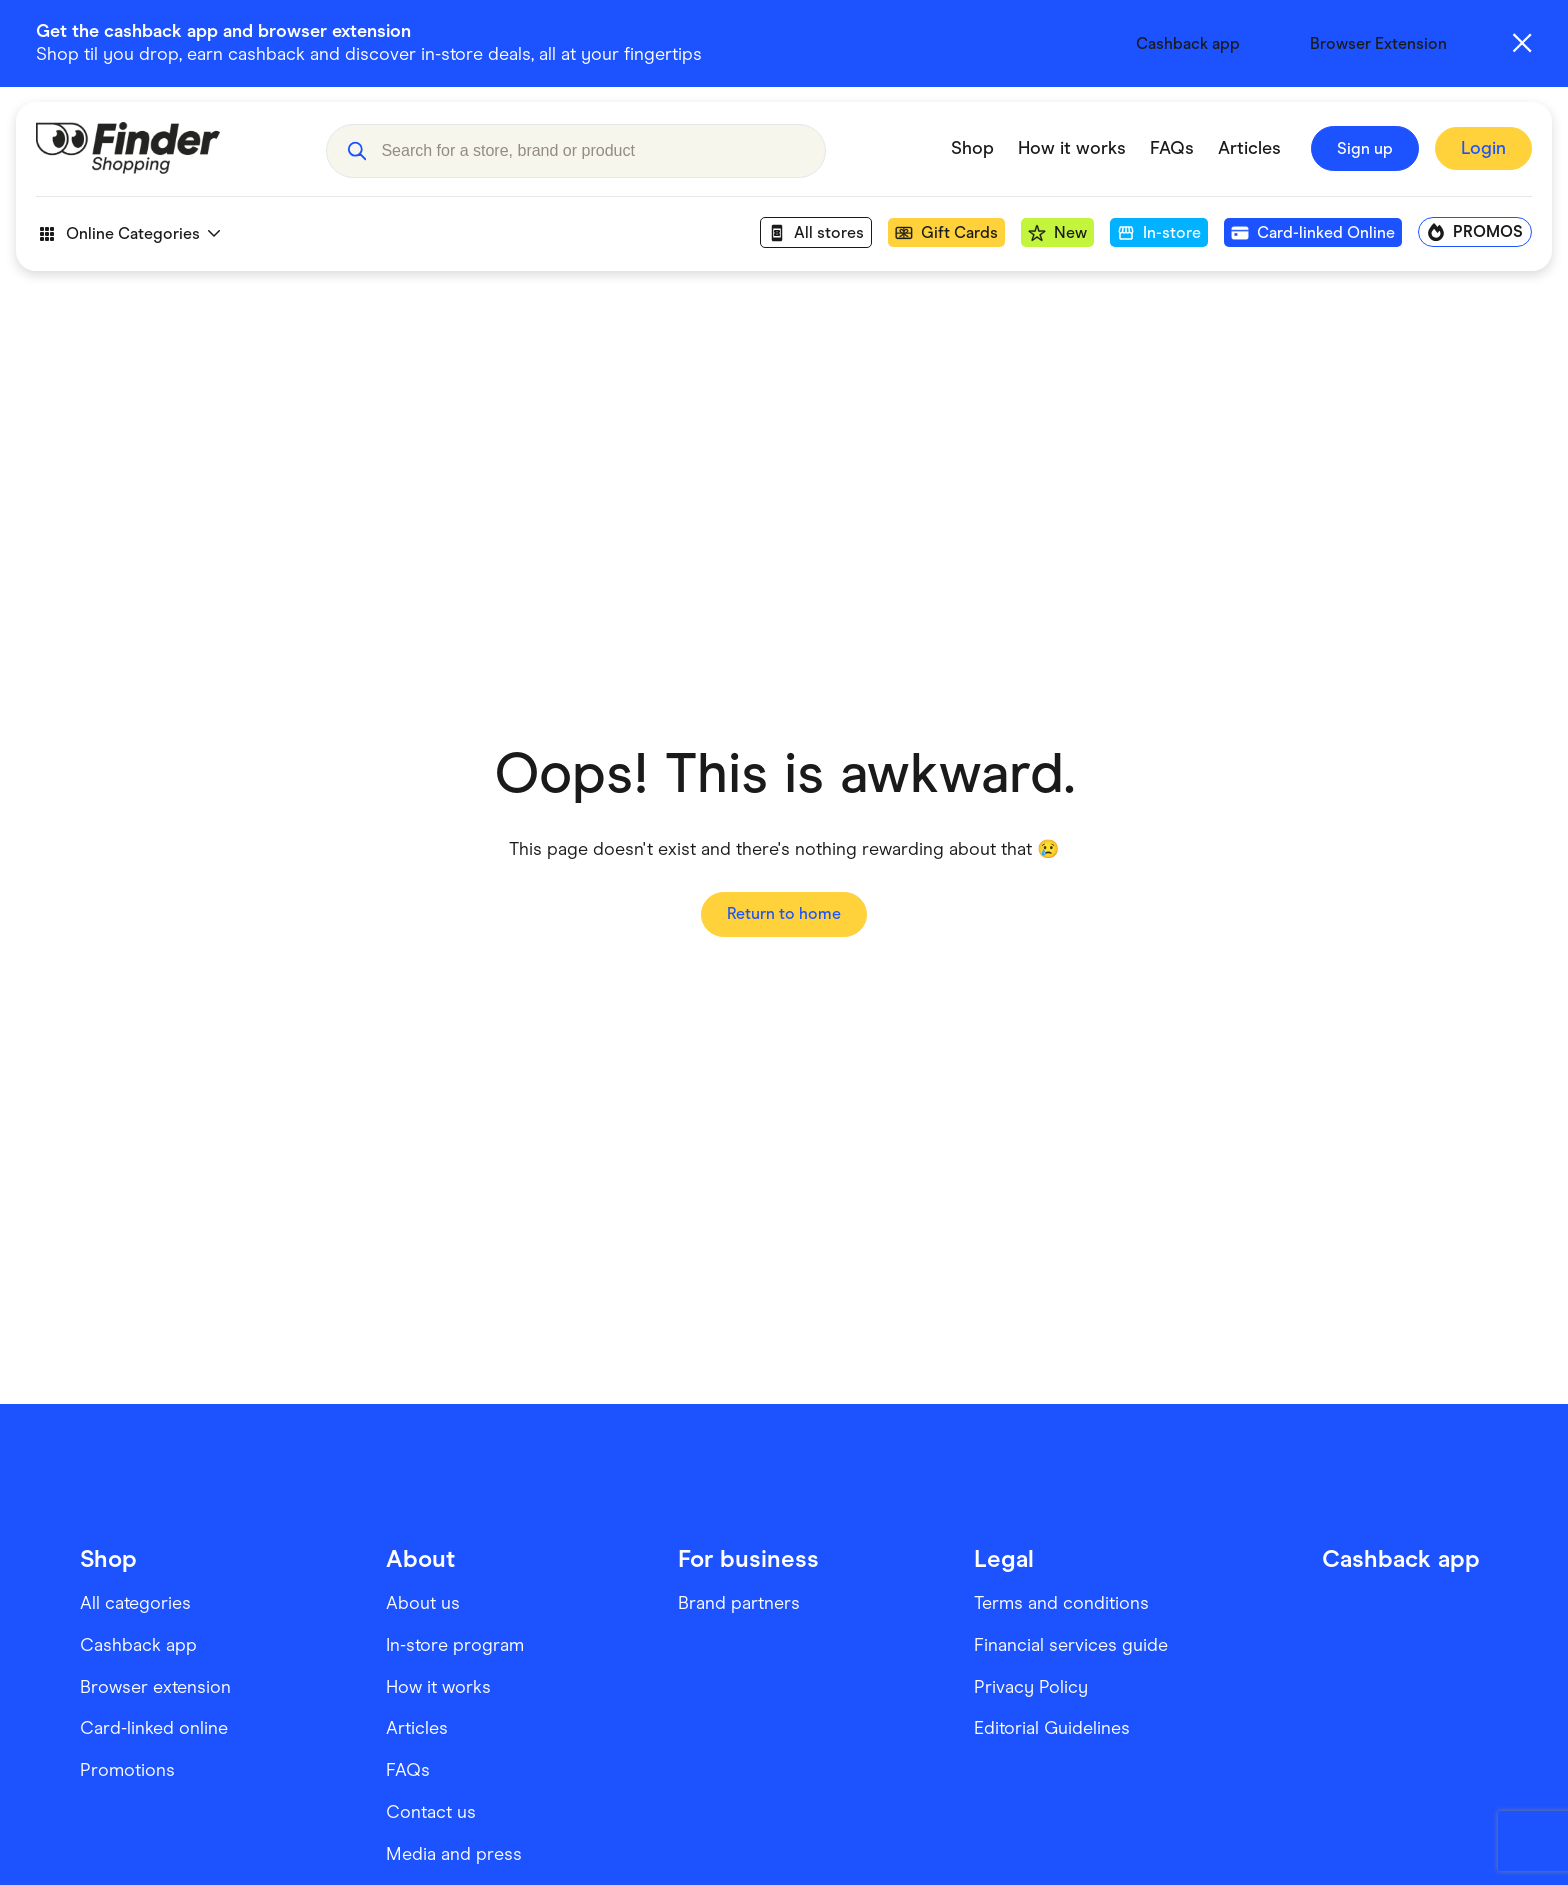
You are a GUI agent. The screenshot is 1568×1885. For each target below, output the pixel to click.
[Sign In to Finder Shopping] (1483, 154)
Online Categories (128, 239)
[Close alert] (1522, 43)
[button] (356, 154)
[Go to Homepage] (166, 154)
